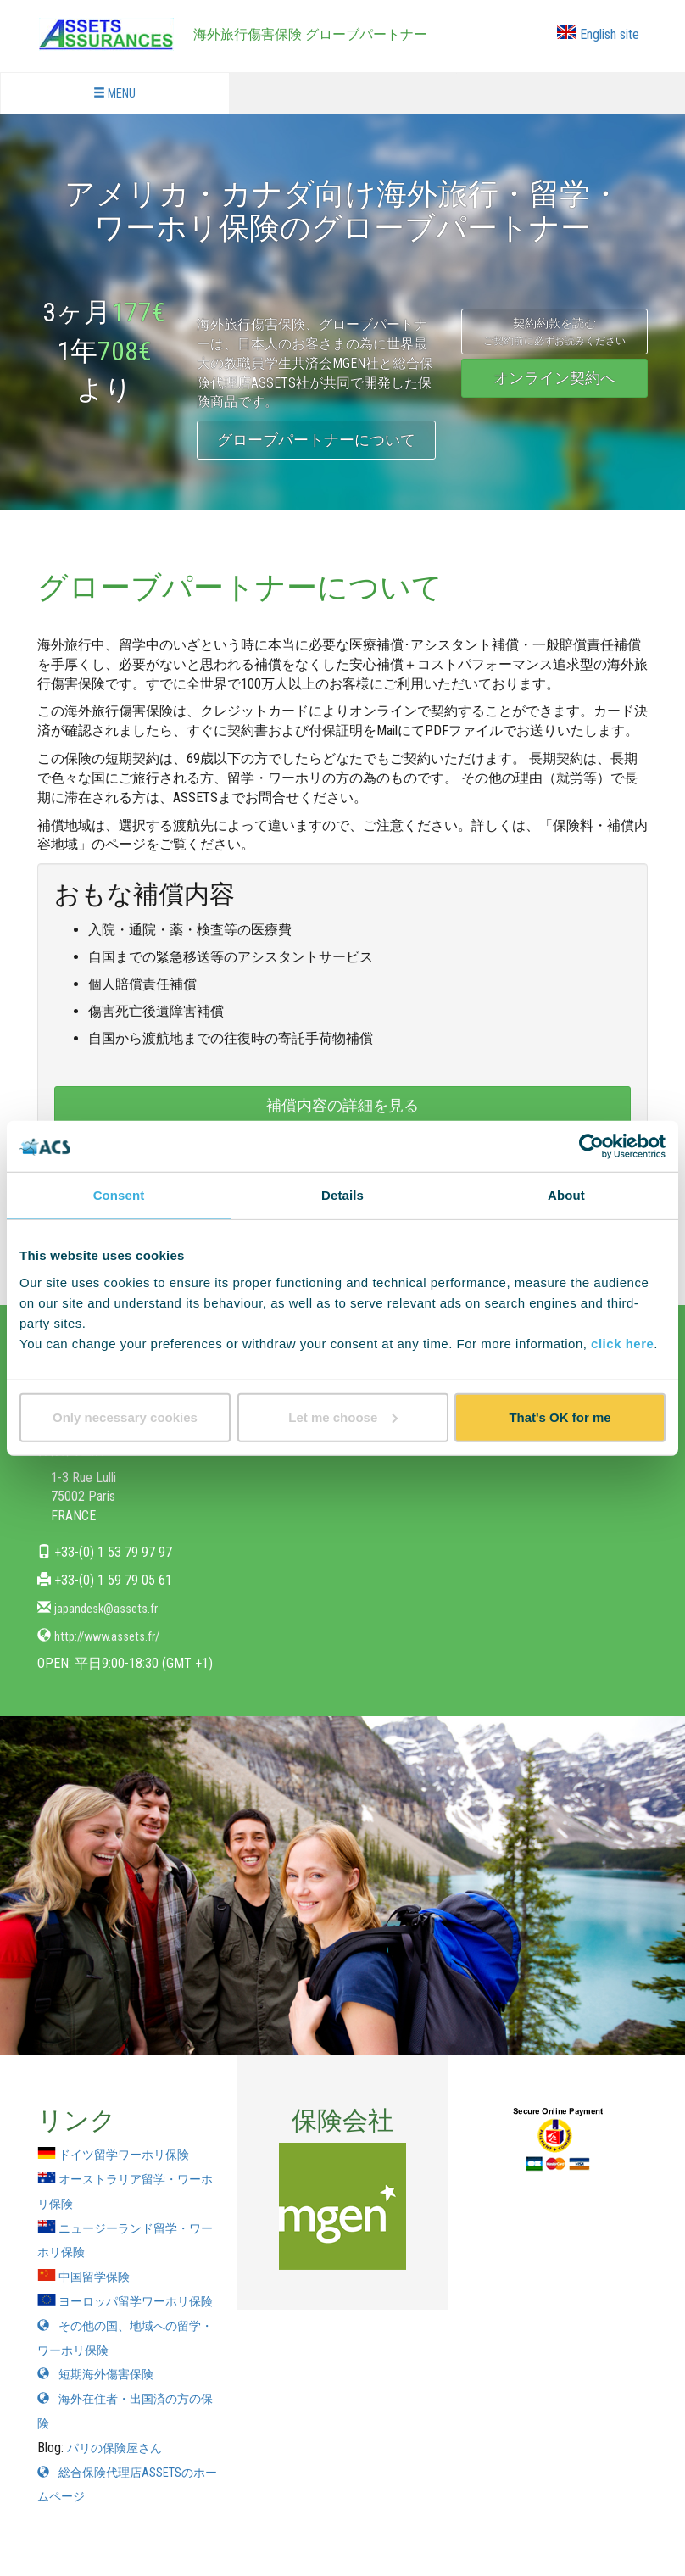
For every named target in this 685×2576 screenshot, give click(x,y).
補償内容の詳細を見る (342, 1105)
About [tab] (566, 1195)
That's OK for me (559, 1416)
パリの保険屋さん (121, 2472)
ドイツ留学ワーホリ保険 (123, 2154)
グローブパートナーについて (316, 440)
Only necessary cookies (125, 1416)
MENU (115, 94)
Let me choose (343, 1416)
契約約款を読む (554, 331)
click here (622, 1342)
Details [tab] (342, 1195)
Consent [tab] (119, 1195)
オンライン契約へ (554, 378)
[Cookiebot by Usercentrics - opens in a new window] (591, 1146)
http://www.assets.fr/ (110, 1636)
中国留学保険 (89, 2276)
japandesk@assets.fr (109, 1608)
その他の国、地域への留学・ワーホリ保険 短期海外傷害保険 (123, 2374)
